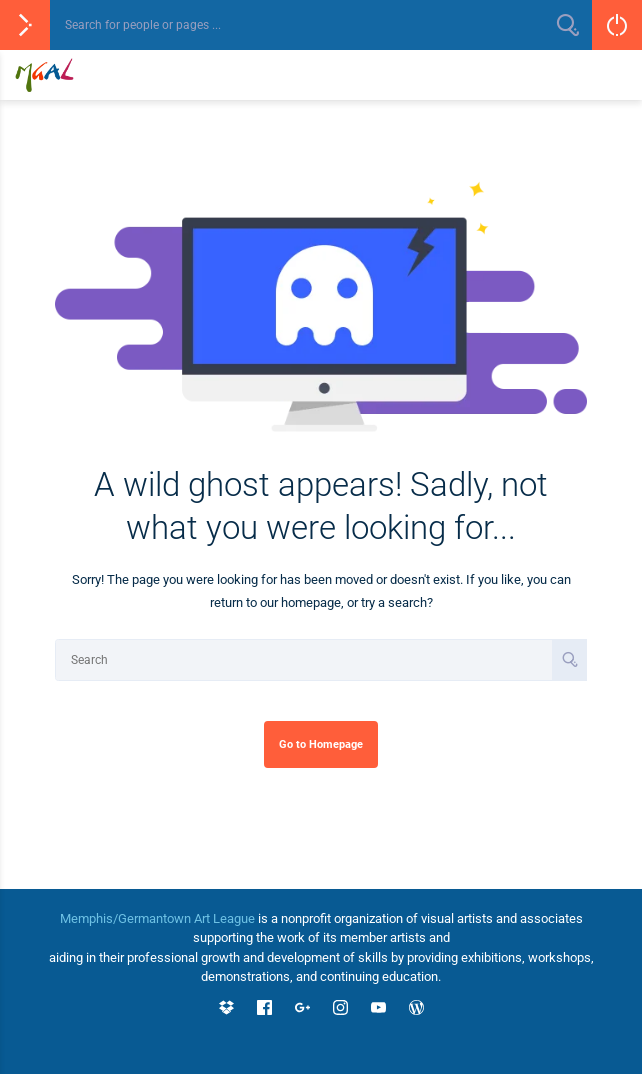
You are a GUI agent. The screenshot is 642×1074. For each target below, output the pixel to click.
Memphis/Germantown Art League (157, 918)
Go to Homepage (321, 744)
